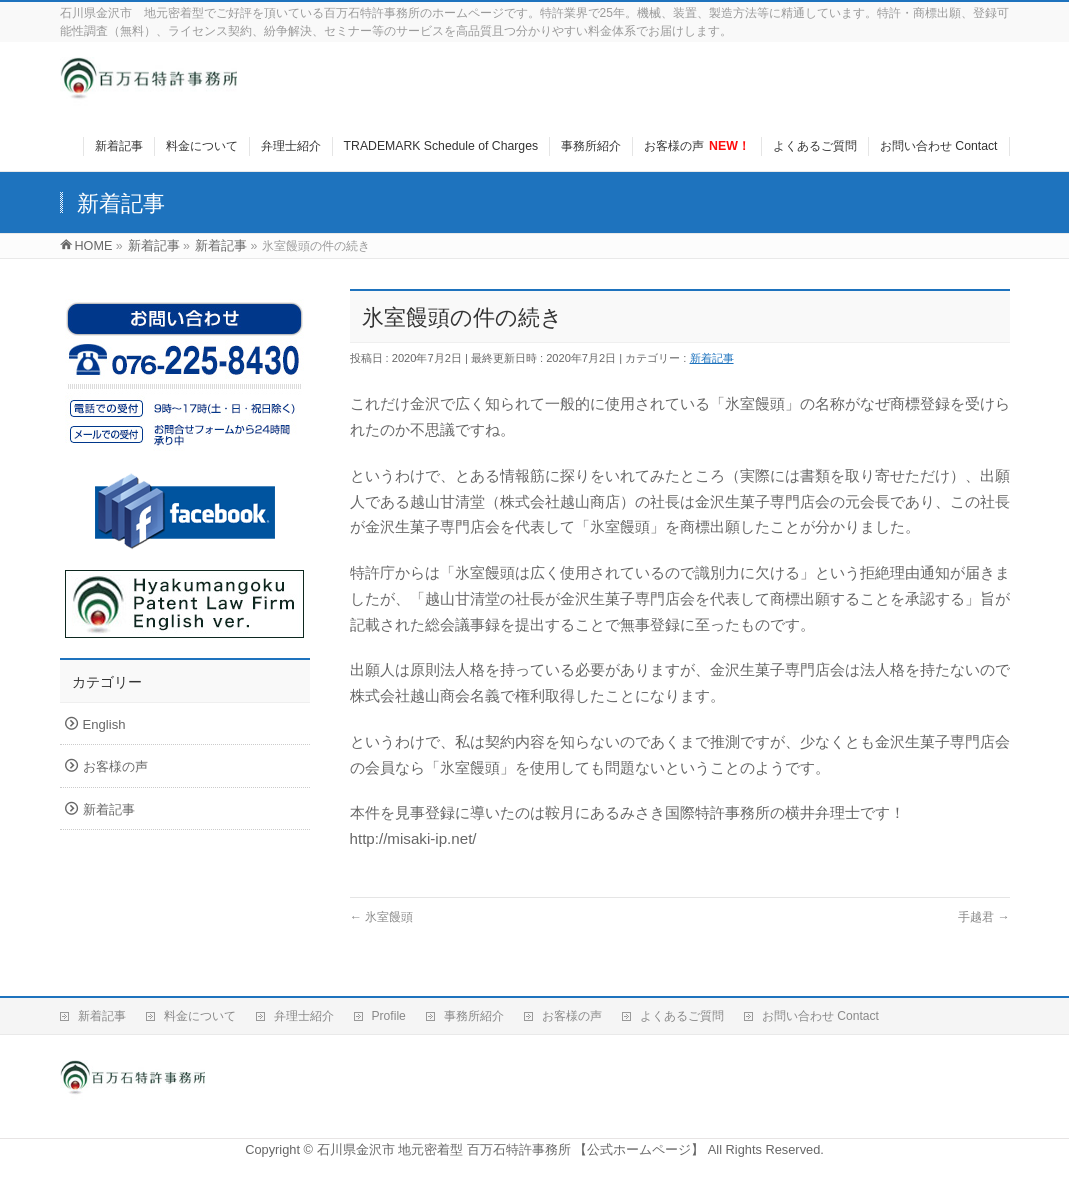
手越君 (984, 917)
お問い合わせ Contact (820, 1016)
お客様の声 (115, 766)
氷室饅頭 (382, 917)
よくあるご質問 (682, 1016)
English (104, 724)
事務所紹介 (474, 1016)
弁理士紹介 (304, 1016)
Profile (389, 1016)
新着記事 (712, 358)
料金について (200, 1016)
